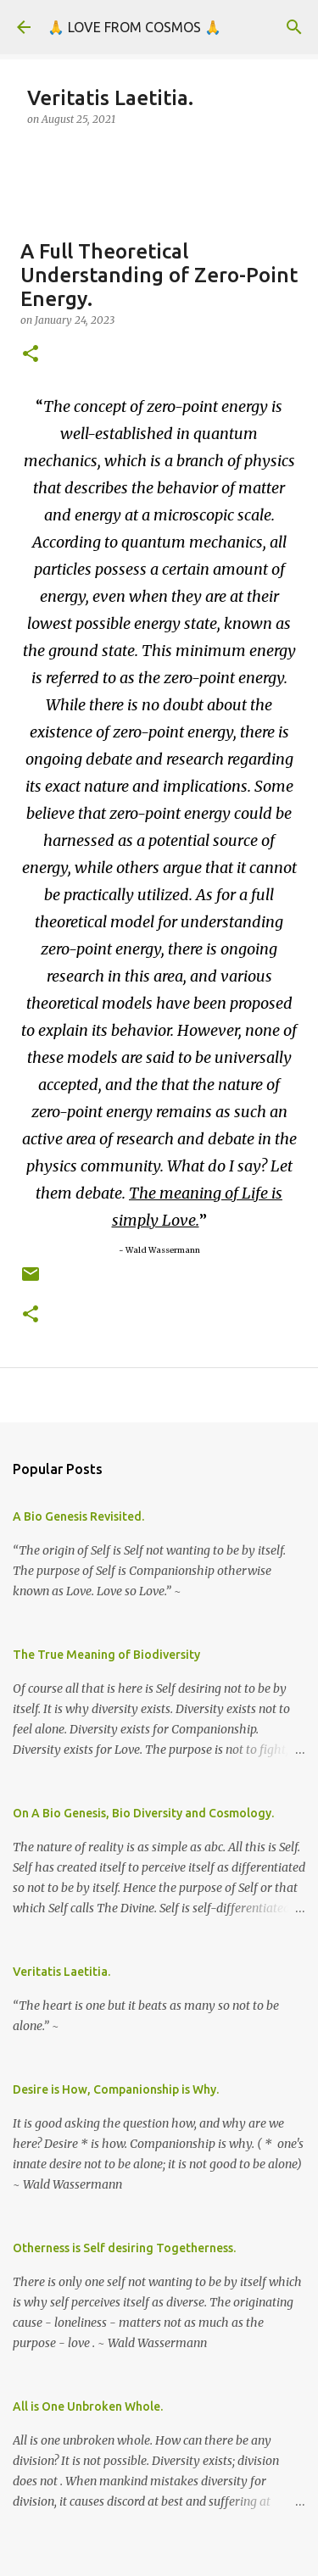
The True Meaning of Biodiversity (106, 1654)
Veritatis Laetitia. (61, 1971)
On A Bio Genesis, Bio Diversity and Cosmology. (143, 1813)
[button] (30, 354)
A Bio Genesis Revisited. (78, 1516)
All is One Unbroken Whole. (88, 2406)
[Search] (294, 27)
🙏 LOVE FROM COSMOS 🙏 (134, 27)
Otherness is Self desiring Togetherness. (124, 2248)
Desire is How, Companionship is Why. (116, 2089)
